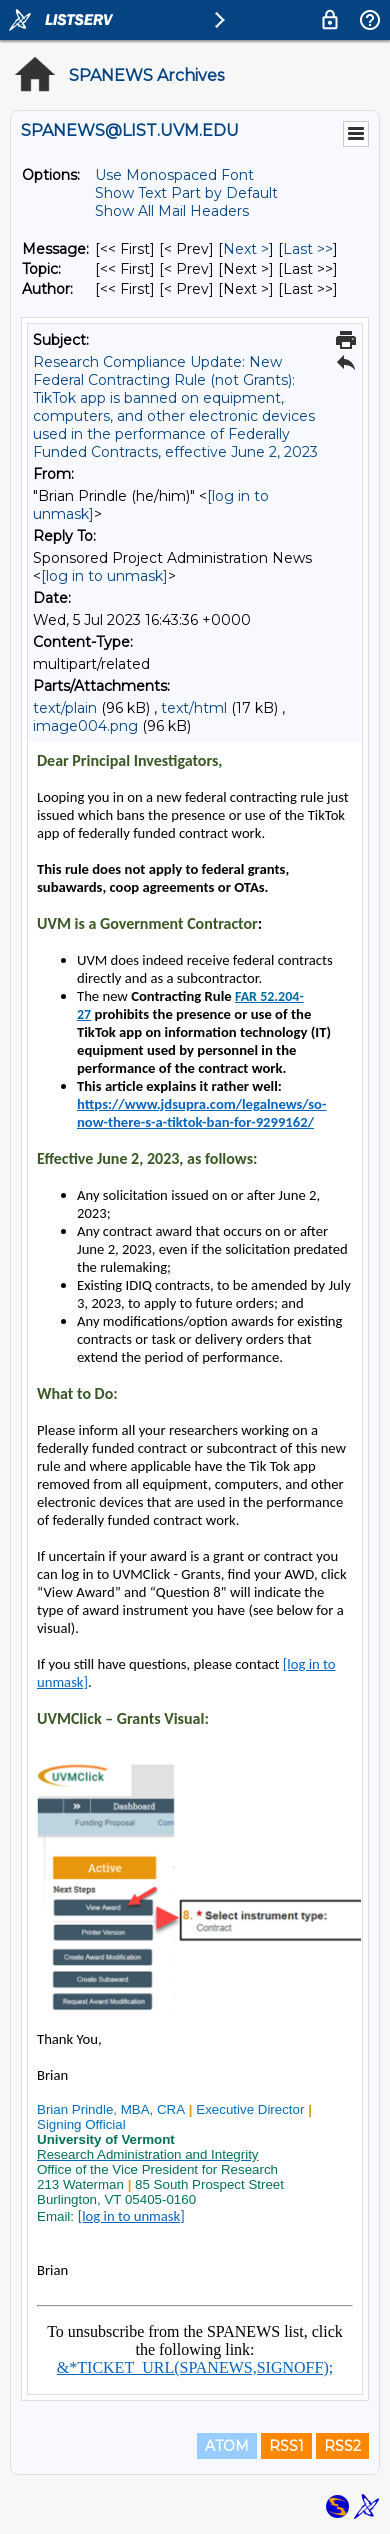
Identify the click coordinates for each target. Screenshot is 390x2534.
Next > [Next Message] (246, 249)
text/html (194, 708)
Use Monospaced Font (174, 175)
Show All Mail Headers (172, 211)
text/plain (65, 708)
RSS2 (342, 2446)
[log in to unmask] (104, 576)
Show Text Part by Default (186, 193)
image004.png (85, 726)
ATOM (227, 2446)
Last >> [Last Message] (308, 249)
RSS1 (286, 2446)
